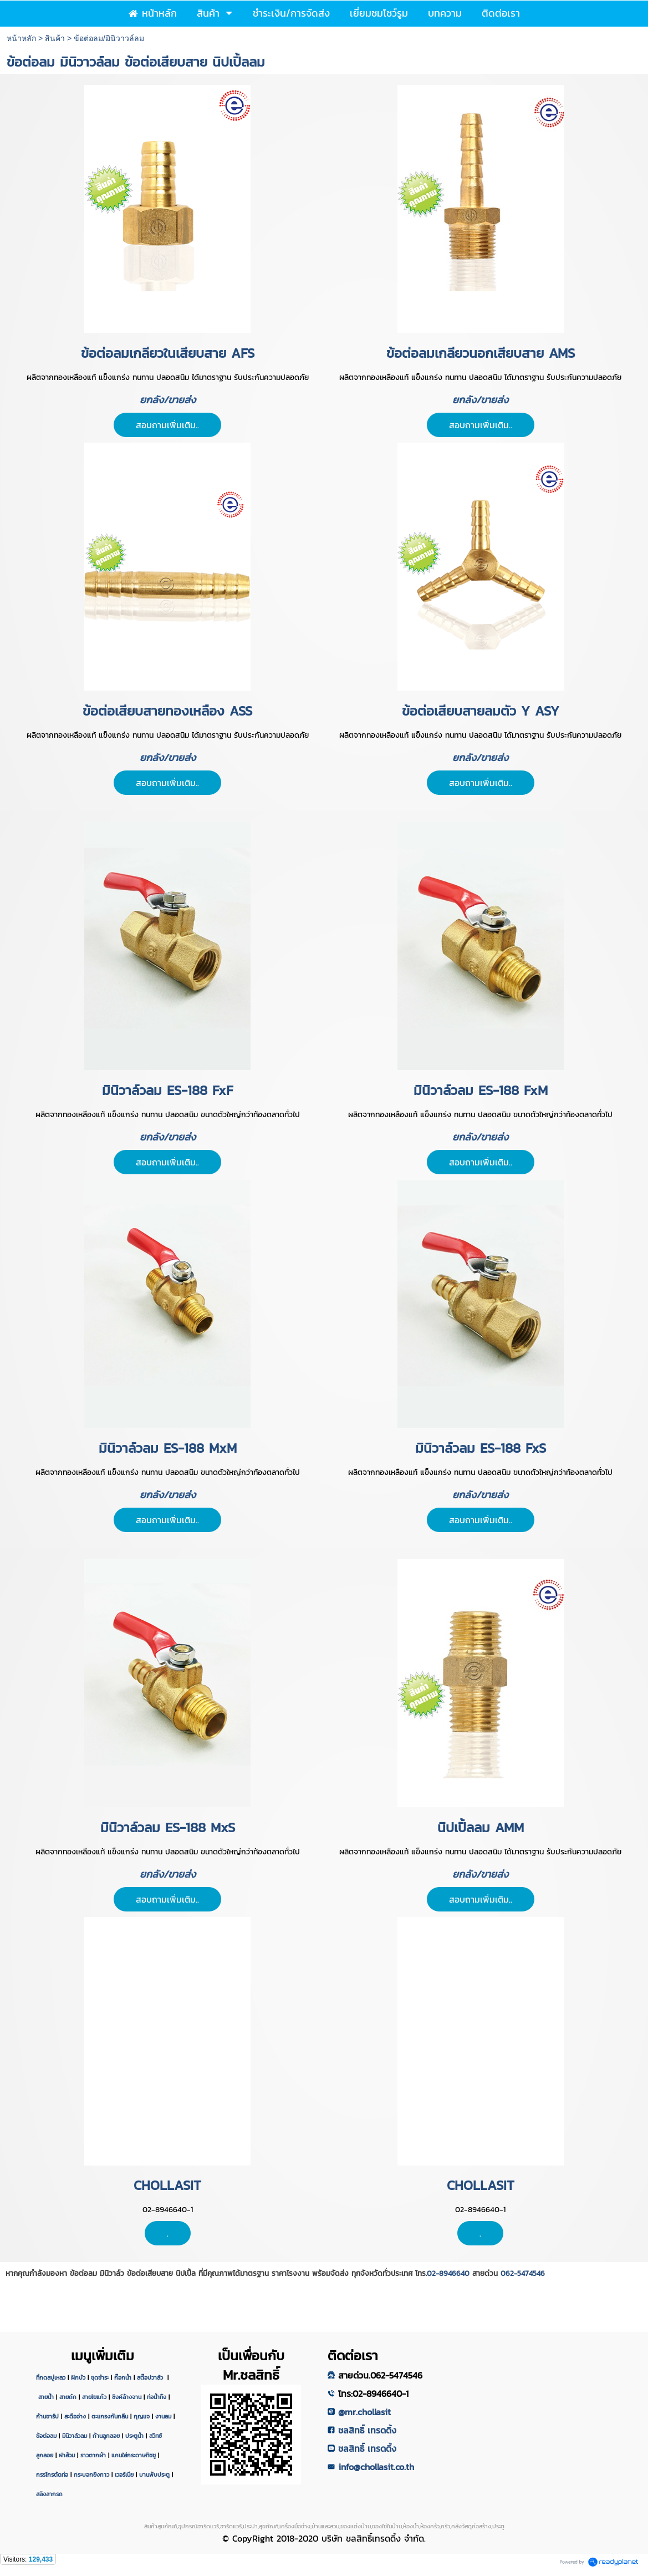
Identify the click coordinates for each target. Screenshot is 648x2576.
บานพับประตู (154, 2474)
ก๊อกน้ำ (122, 2377)
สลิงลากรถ (49, 2493)
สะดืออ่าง (75, 2416)
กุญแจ (142, 2416)
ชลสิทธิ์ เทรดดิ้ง (367, 2430)
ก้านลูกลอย (106, 2435)
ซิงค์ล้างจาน (126, 2396)
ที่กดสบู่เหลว (50, 2377)
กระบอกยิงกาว (91, 2474)
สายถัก (67, 2396)
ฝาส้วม (67, 2455)
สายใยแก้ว (94, 2396)
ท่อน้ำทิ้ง (156, 2396)
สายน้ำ (46, 2396)
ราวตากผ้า (93, 2455)
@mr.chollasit (364, 2411)
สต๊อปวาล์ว (151, 2377)
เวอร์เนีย (124, 2474)
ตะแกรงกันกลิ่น (109, 2416)
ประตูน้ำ (134, 2435)
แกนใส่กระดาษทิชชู (133, 2455)
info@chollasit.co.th (376, 2466)
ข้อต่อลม (46, 2435)
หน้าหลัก (21, 38)
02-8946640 (448, 2273)
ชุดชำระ (100, 2377)
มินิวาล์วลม (74, 2435)
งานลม (163, 2416)
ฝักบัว (78, 2377)
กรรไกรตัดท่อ (52, 2474)
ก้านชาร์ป (47, 2416)
